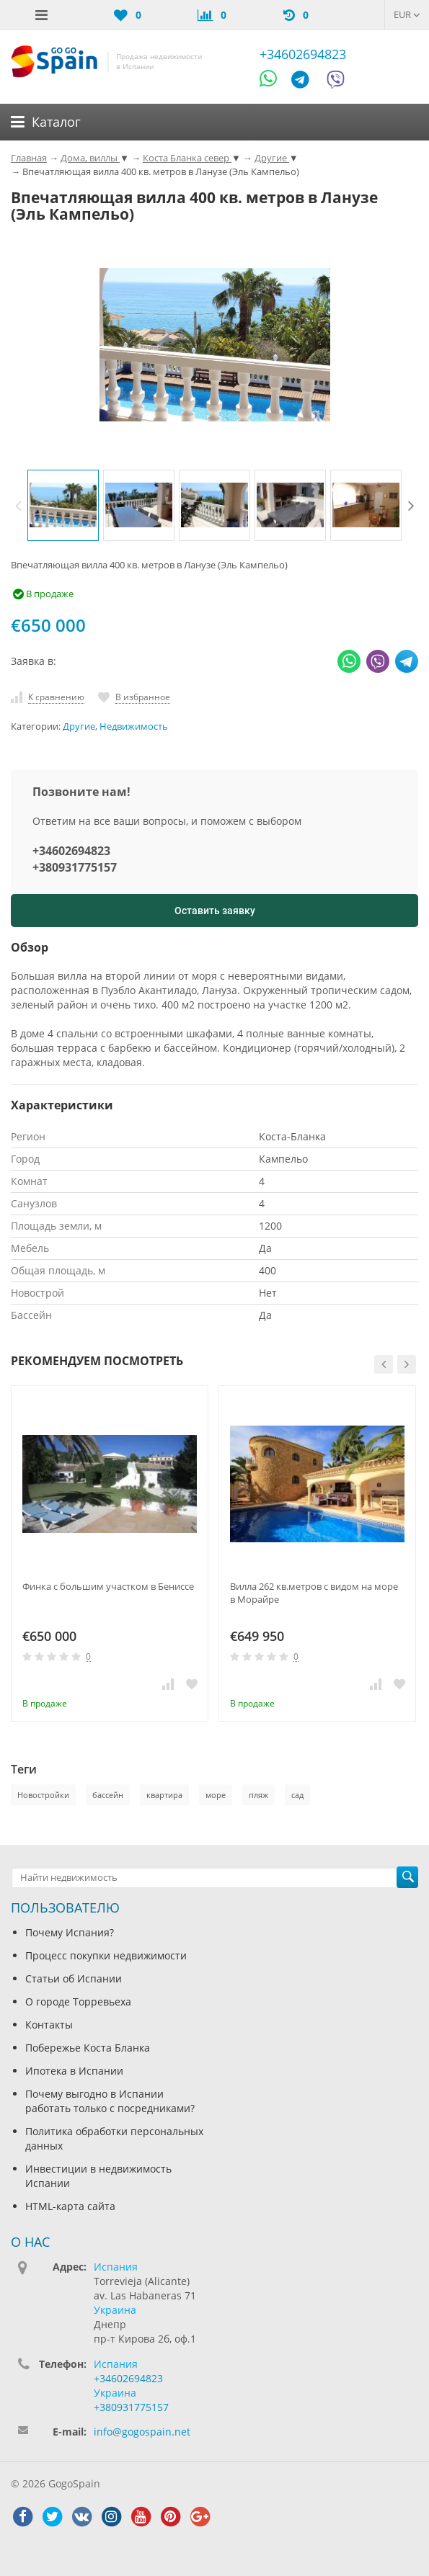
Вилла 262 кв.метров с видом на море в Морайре (314, 1593)
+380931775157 (74, 867)
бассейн (107, 1794)
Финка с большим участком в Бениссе (108, 1586)
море (215, 1794)
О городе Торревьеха (78, 2001)
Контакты (49, 2024)
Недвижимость (133, 726)
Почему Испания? (69, 1932)
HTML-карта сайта (70, 2206)
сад (297, 1794)
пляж (258, 1794)
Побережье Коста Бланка (87, 2047)
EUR (407, 14)
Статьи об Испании (73, 1978)
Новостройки (43, 1794)
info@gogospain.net (142, 2431)
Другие (79, 726)
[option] (63, 505)
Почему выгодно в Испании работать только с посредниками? (110, 2101)
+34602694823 (303, 54)
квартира (164, 1794)
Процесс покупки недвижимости (106, 1955)
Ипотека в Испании (74, 2071)
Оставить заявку (214, 910)
